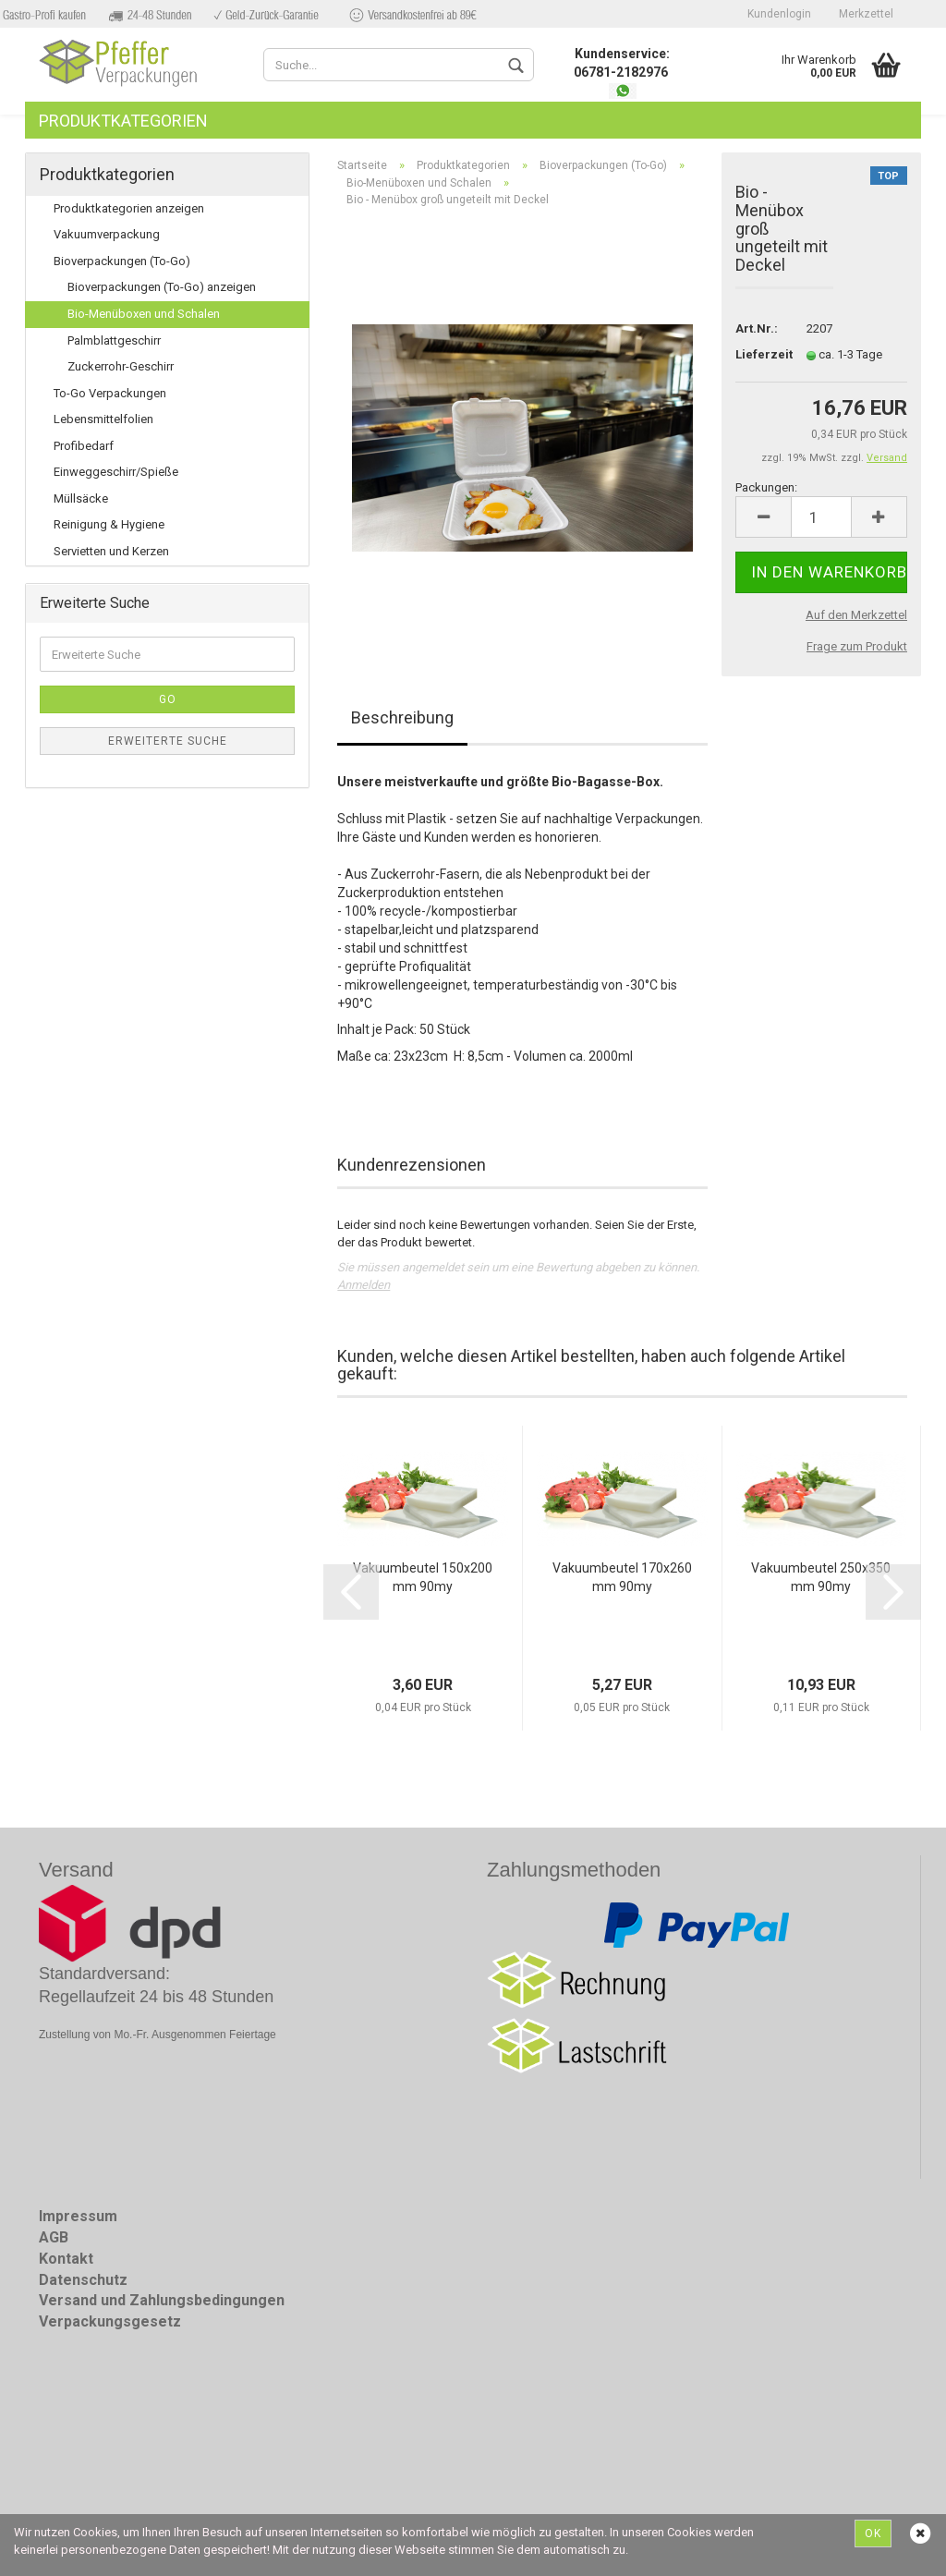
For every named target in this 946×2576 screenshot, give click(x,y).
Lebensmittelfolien (103, 419)
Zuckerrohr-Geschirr (120, 366)
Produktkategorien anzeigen (129, 208)
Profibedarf (84, 446)
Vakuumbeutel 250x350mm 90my (821, 1577)
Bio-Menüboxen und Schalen (143, 314)
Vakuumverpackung (107, 234)
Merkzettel (866, 13)
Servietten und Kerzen (111, 551)
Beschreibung (402, 717)
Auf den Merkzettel (856, 615)
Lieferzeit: (757, 354)
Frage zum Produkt (857, 646)
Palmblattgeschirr (114, 340)
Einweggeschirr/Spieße (116, 472)
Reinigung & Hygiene (109, 524)
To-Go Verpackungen (110, 393)
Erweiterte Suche (167, 741)
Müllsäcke (81, 498)
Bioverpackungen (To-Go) (122, 261)
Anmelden (363, 1285)
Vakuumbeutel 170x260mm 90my (622, 1577)
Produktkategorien (123, 120)
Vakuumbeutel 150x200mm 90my (422, 1577)
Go (167, 699)
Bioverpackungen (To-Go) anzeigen (161, 287)
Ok (873, 2533)
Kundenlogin (779, 13)
